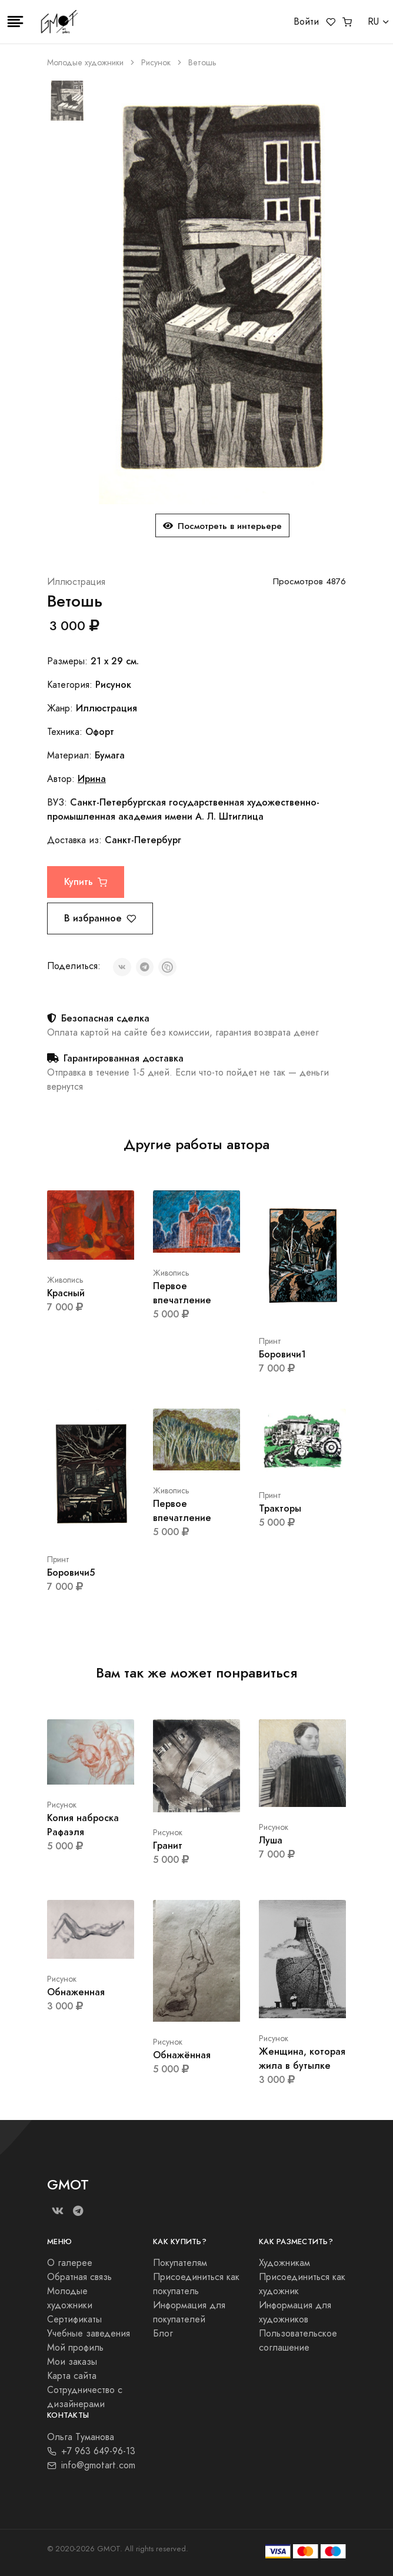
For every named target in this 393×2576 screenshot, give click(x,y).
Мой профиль (75, 2347)
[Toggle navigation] (15, 21)
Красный (66, 1293)
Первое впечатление (182, 1293)
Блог (163, 2333)
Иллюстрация (76, 581)
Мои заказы (72, 2361)
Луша (270, 1840)
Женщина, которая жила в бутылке (302, 2058)
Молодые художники (85, 62)
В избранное (100, 918)
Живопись (65, 1280)
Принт (270, 1341)
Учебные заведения (88, 2333)
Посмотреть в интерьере (222, 526)
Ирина (92, 779)
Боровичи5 (71, 1572)
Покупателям (180, 2263)
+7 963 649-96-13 (91, 2451)
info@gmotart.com (91, 2465)
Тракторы (280, 1508)
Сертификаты (74, 2319)
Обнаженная (76, 1992)
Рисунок (156, 62)
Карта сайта (71, 2375)
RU (373, 21)
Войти (306, 21)
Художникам (284, 2263)
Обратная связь (79, 2277)
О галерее (69, 2263)
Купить (85, 881)
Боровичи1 (282, 1354)
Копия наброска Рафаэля (83, 1825)
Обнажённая (182, 2055)
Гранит (167, 1845)
